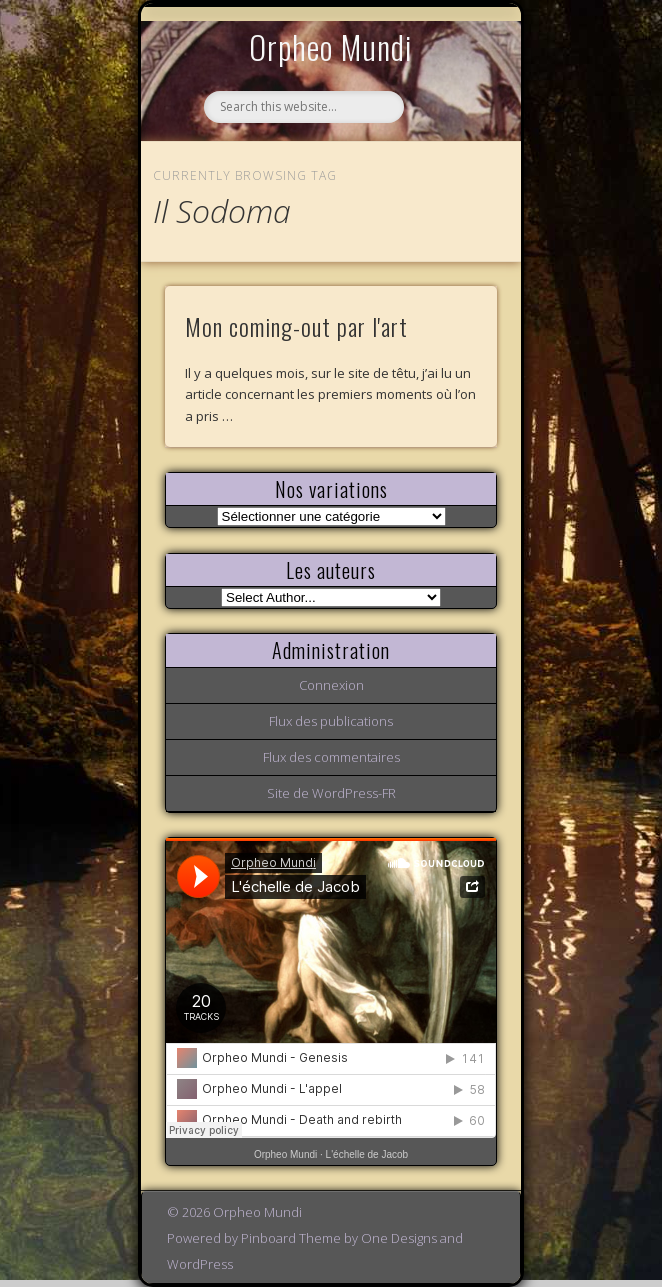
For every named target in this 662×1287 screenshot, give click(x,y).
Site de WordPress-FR (331, 793)
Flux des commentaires (331, 757)
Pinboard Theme (291, 1238)
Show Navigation (448, 184)
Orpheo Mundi (331, 46)
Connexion (331, 685)
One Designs (399, 1238)
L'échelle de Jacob (367, 1154)
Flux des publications (331, 721)
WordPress (200, 1264)
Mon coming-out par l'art (296, 326)
